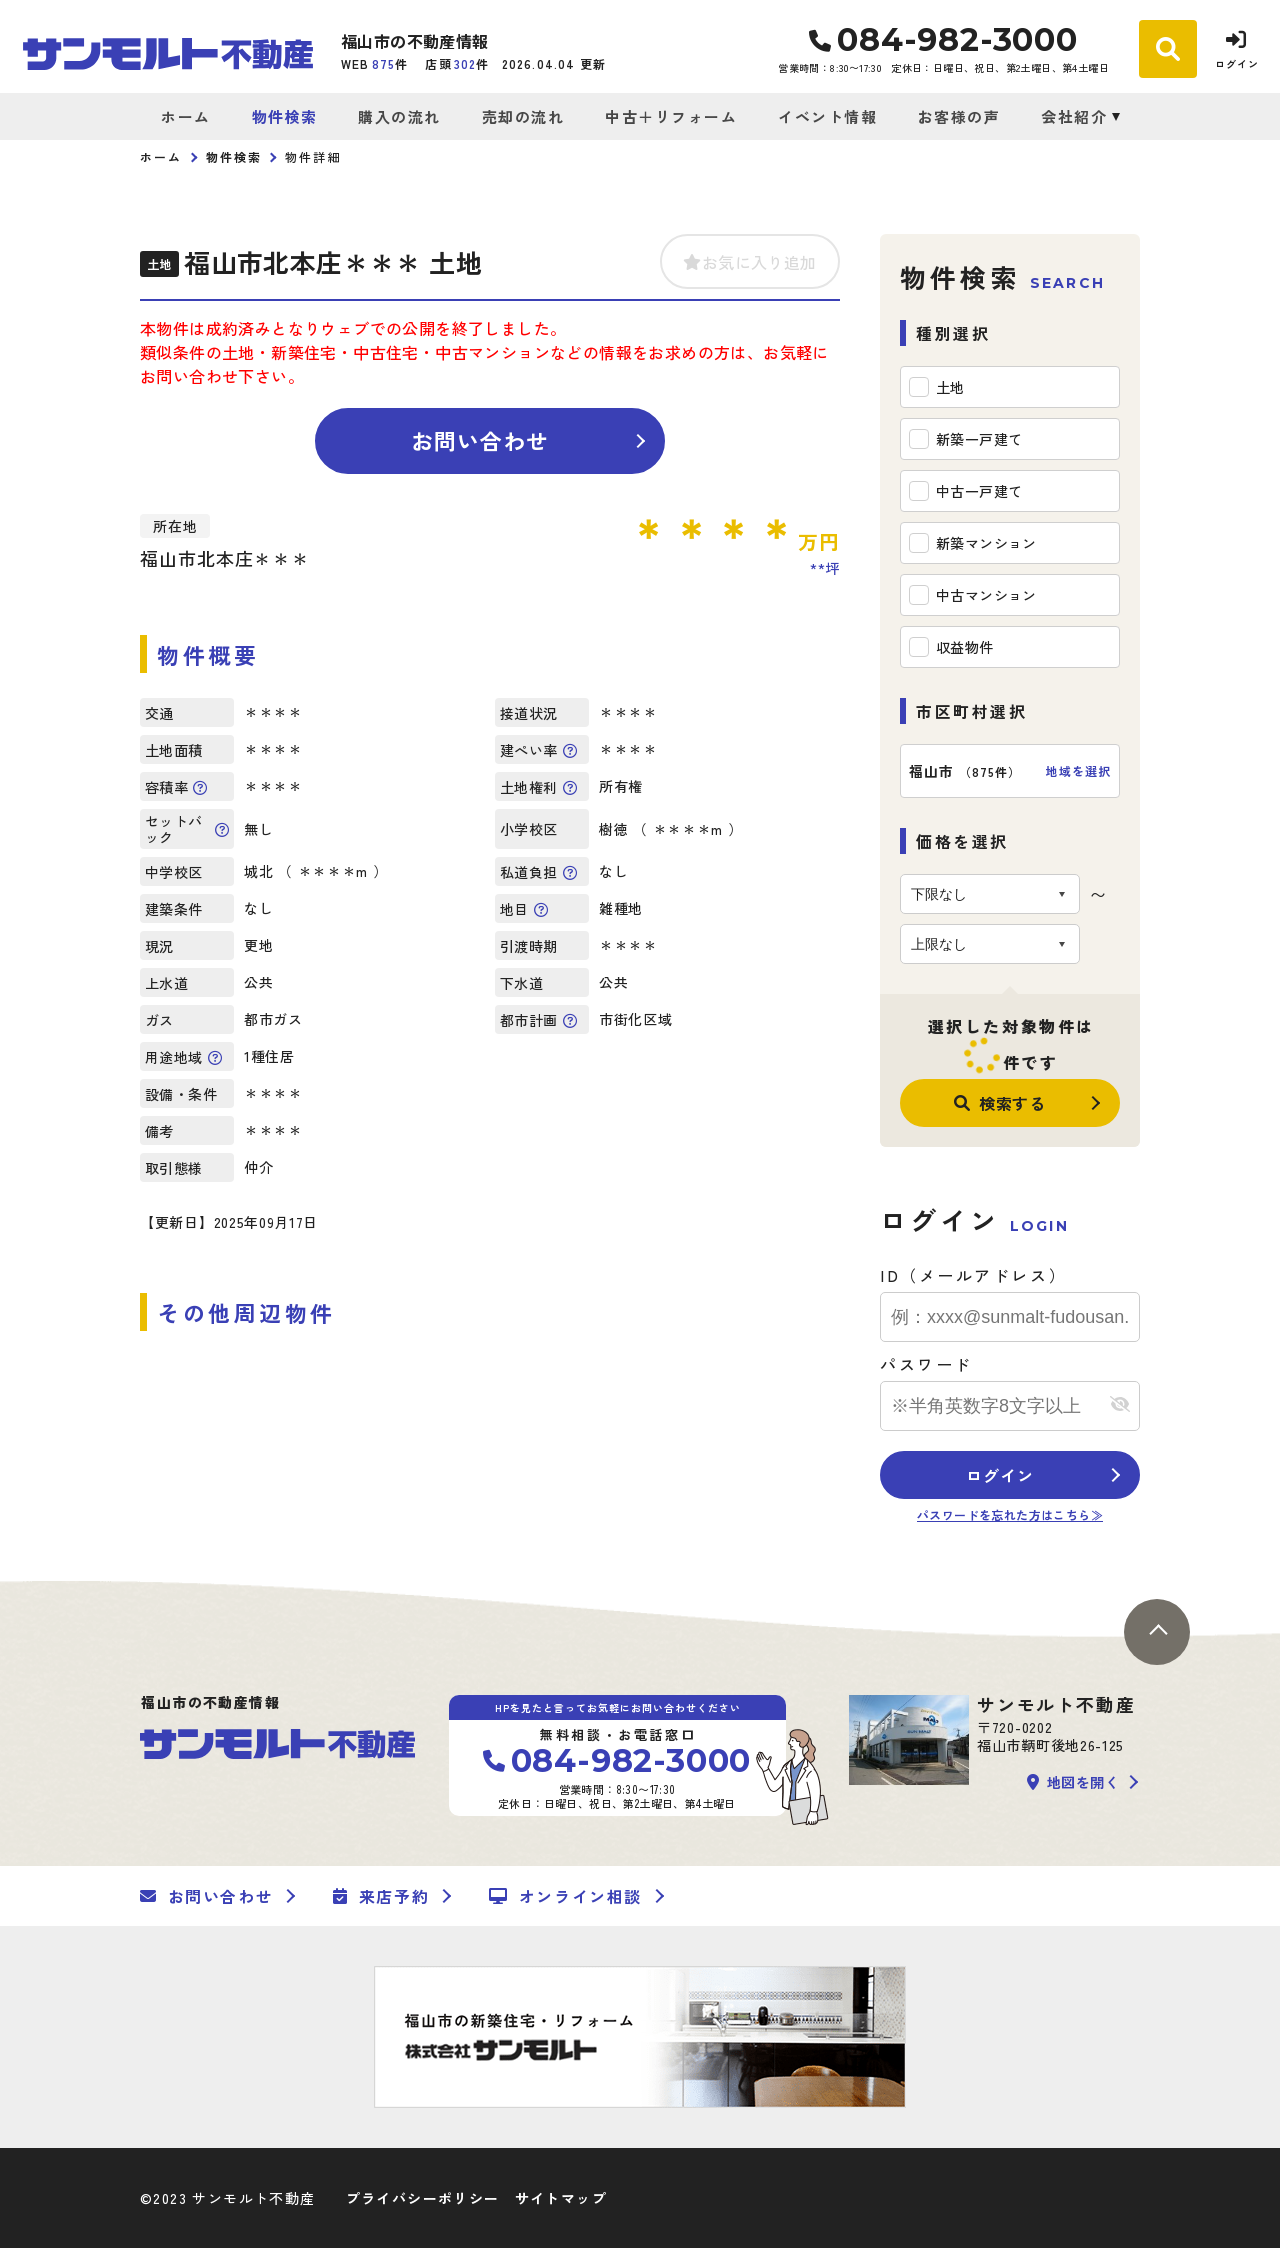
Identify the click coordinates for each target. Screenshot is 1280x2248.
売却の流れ (523, 116)
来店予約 (381, 1896)
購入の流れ (399, 116)
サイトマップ (561, 2198)
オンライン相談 (565, 1896)
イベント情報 (827, 116)
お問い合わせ (480, 440)
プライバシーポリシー (423, 2198)
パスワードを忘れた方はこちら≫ (1010, 1514)
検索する (1000, 1103)
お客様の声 (959, 116)
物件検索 (285, 116)
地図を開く (1073, 1782)
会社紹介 (1074, 116)
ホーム (186, 116)
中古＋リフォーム (671, 116)
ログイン (999, 1475)
